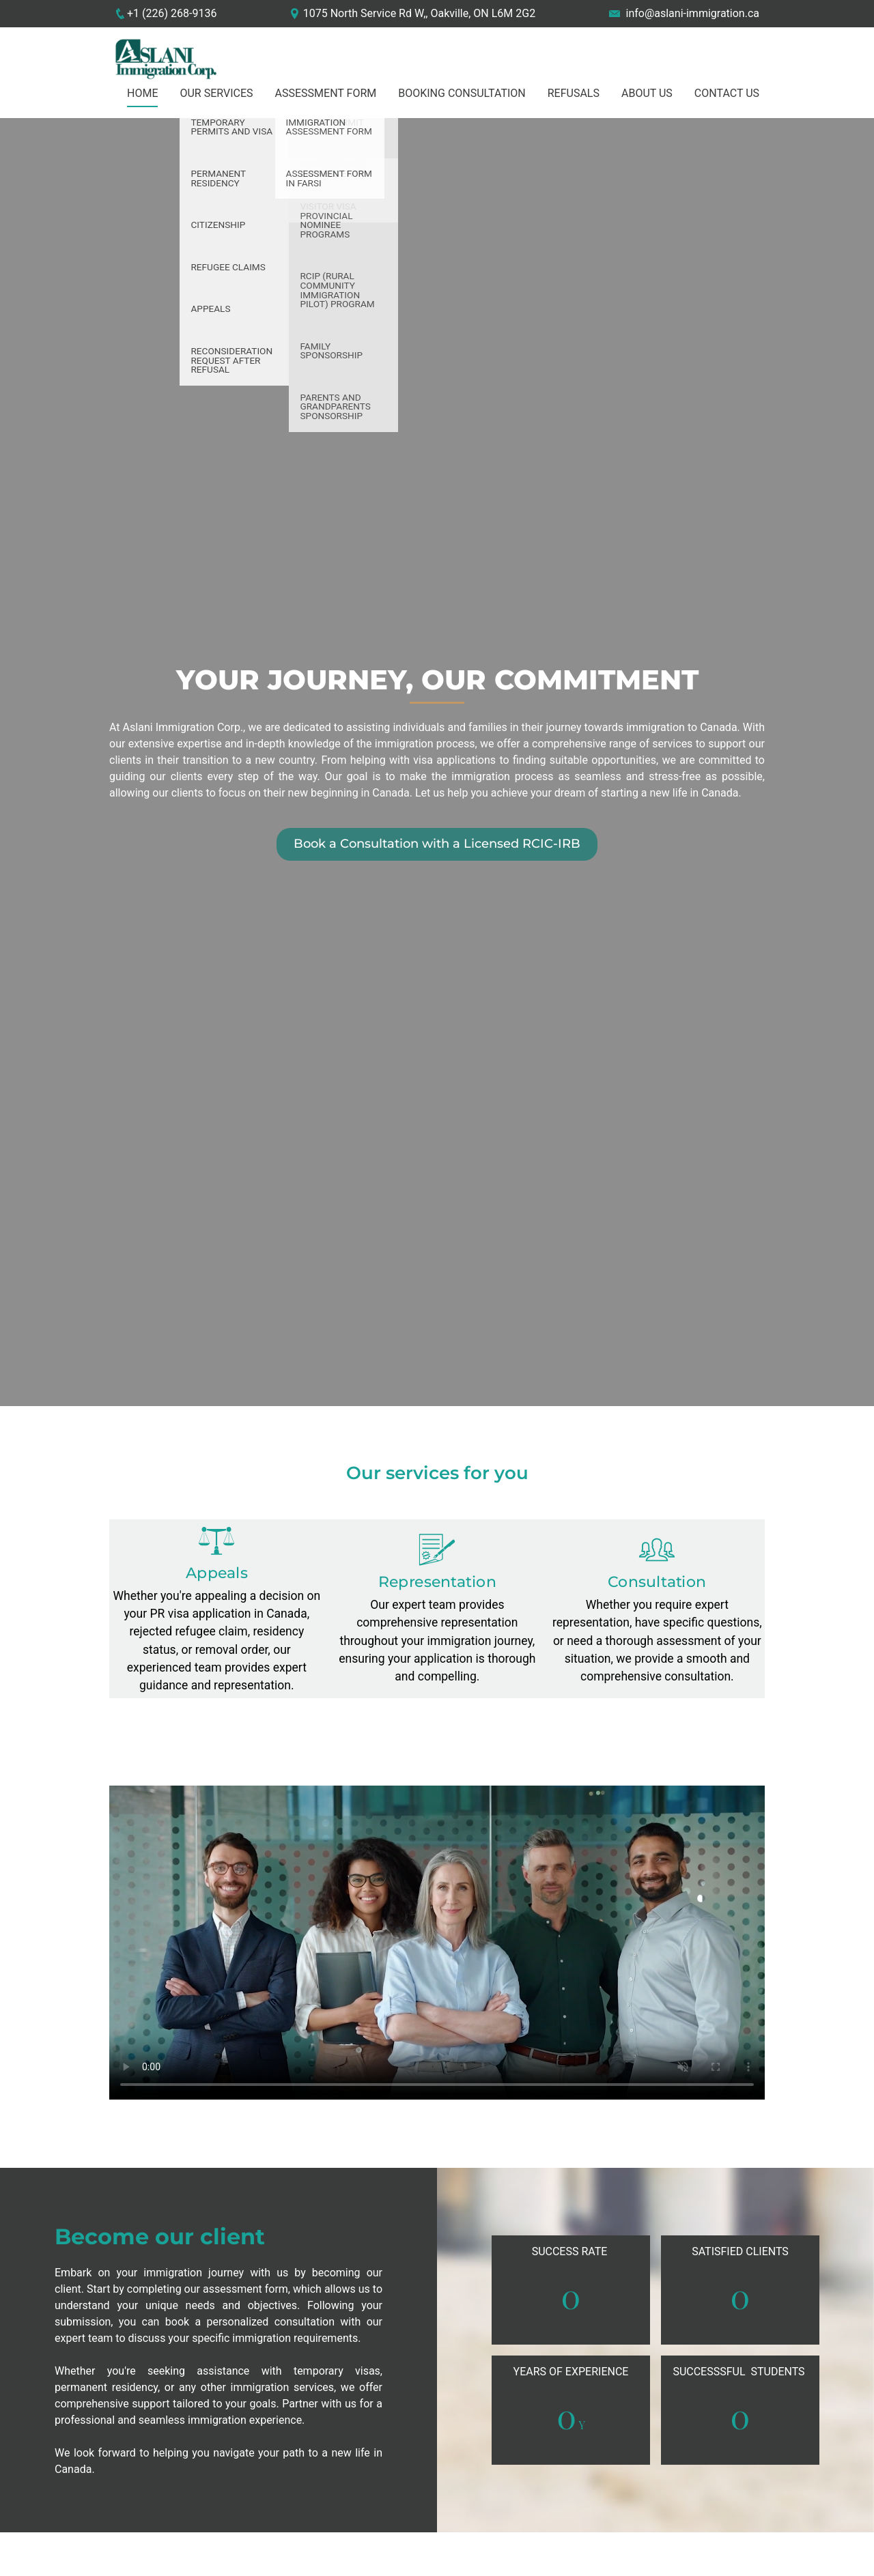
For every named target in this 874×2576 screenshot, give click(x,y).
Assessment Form (326, 93)
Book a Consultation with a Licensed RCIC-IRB (437, 843)
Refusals (574, 93)
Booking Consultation (462, 93)
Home (142, 93)
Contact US (726, 93)
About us (647, 93)
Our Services (216, 93)
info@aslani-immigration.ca (692, 13)
